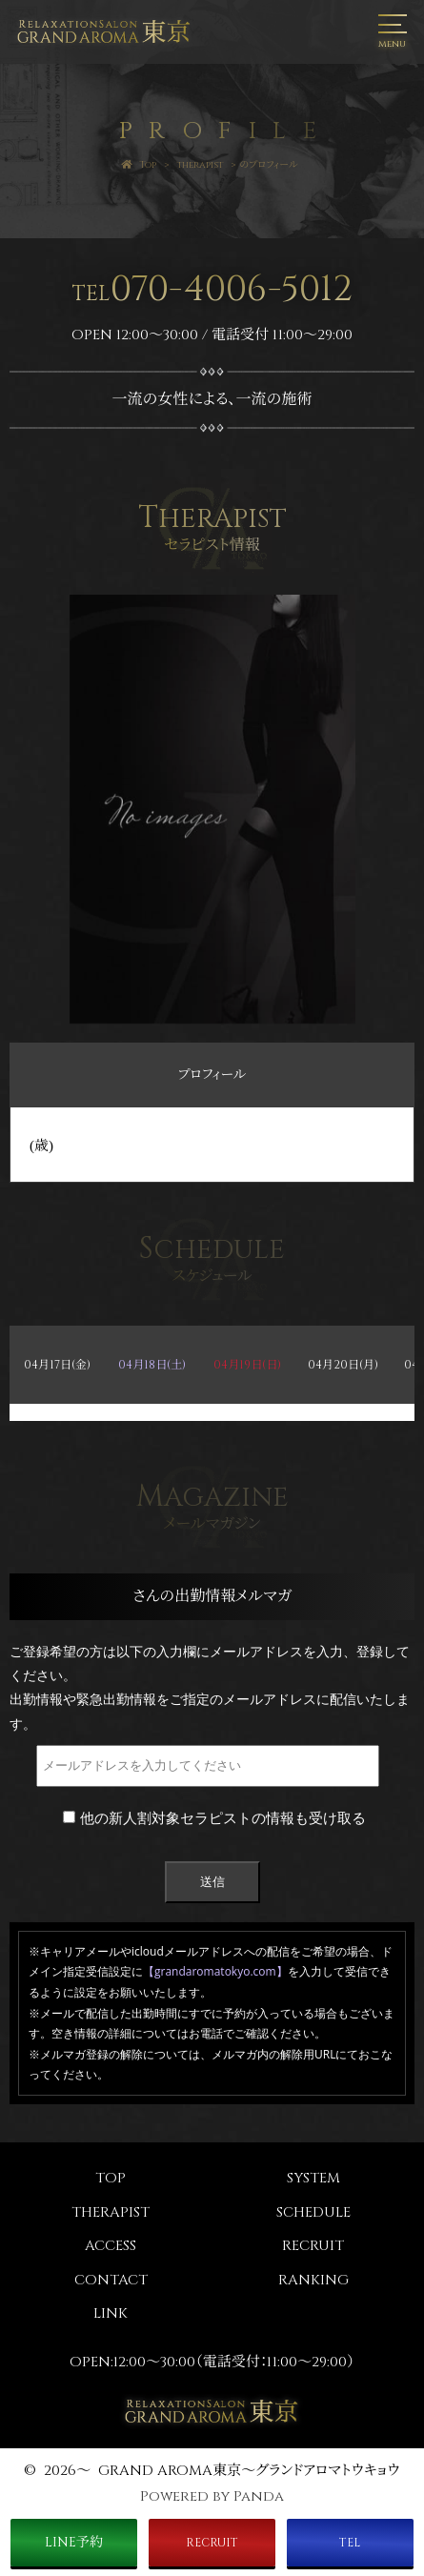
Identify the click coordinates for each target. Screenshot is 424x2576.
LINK (110, 2313)
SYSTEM (313, 2178)
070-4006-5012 (212, 289)
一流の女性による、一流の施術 (212, 399)
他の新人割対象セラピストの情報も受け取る (214, 1817)
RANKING (313, 2280)
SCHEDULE (313, 2212)
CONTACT (111, 2280)
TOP (110, 2178)
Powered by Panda (212, 2496)
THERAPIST (110, 2212)
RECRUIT (313, 2246)
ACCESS (110, 2246)
